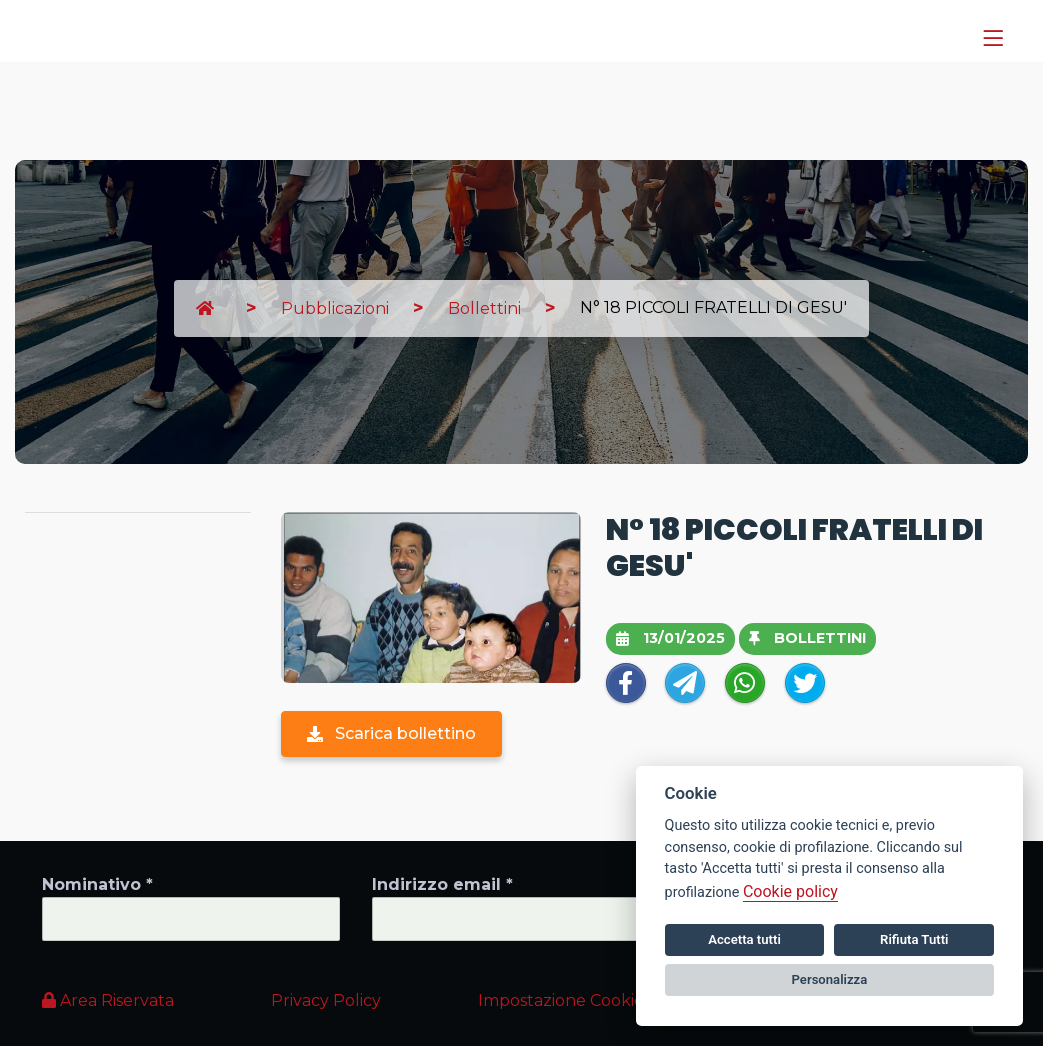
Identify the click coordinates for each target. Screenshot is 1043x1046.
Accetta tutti (744, 939)
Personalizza (830, 979)
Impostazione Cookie (561, 1000)
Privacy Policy (326, 1000)
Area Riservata (108, 1000)
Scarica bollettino (391, 733)
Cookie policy (790, 891)
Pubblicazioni (335, 308)
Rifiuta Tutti (914, 939)
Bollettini (484, 308)
